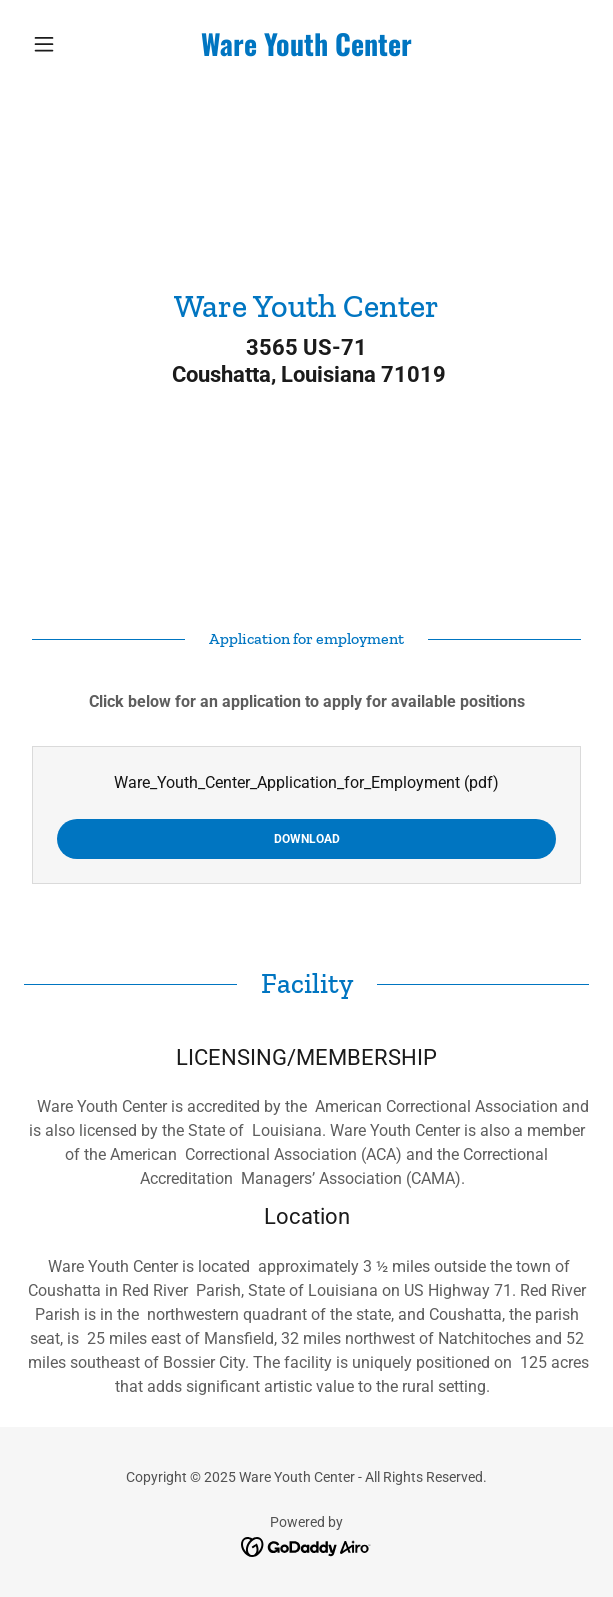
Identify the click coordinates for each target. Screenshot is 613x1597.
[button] (66, 44)
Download (307, 839)
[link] (307, 44)
